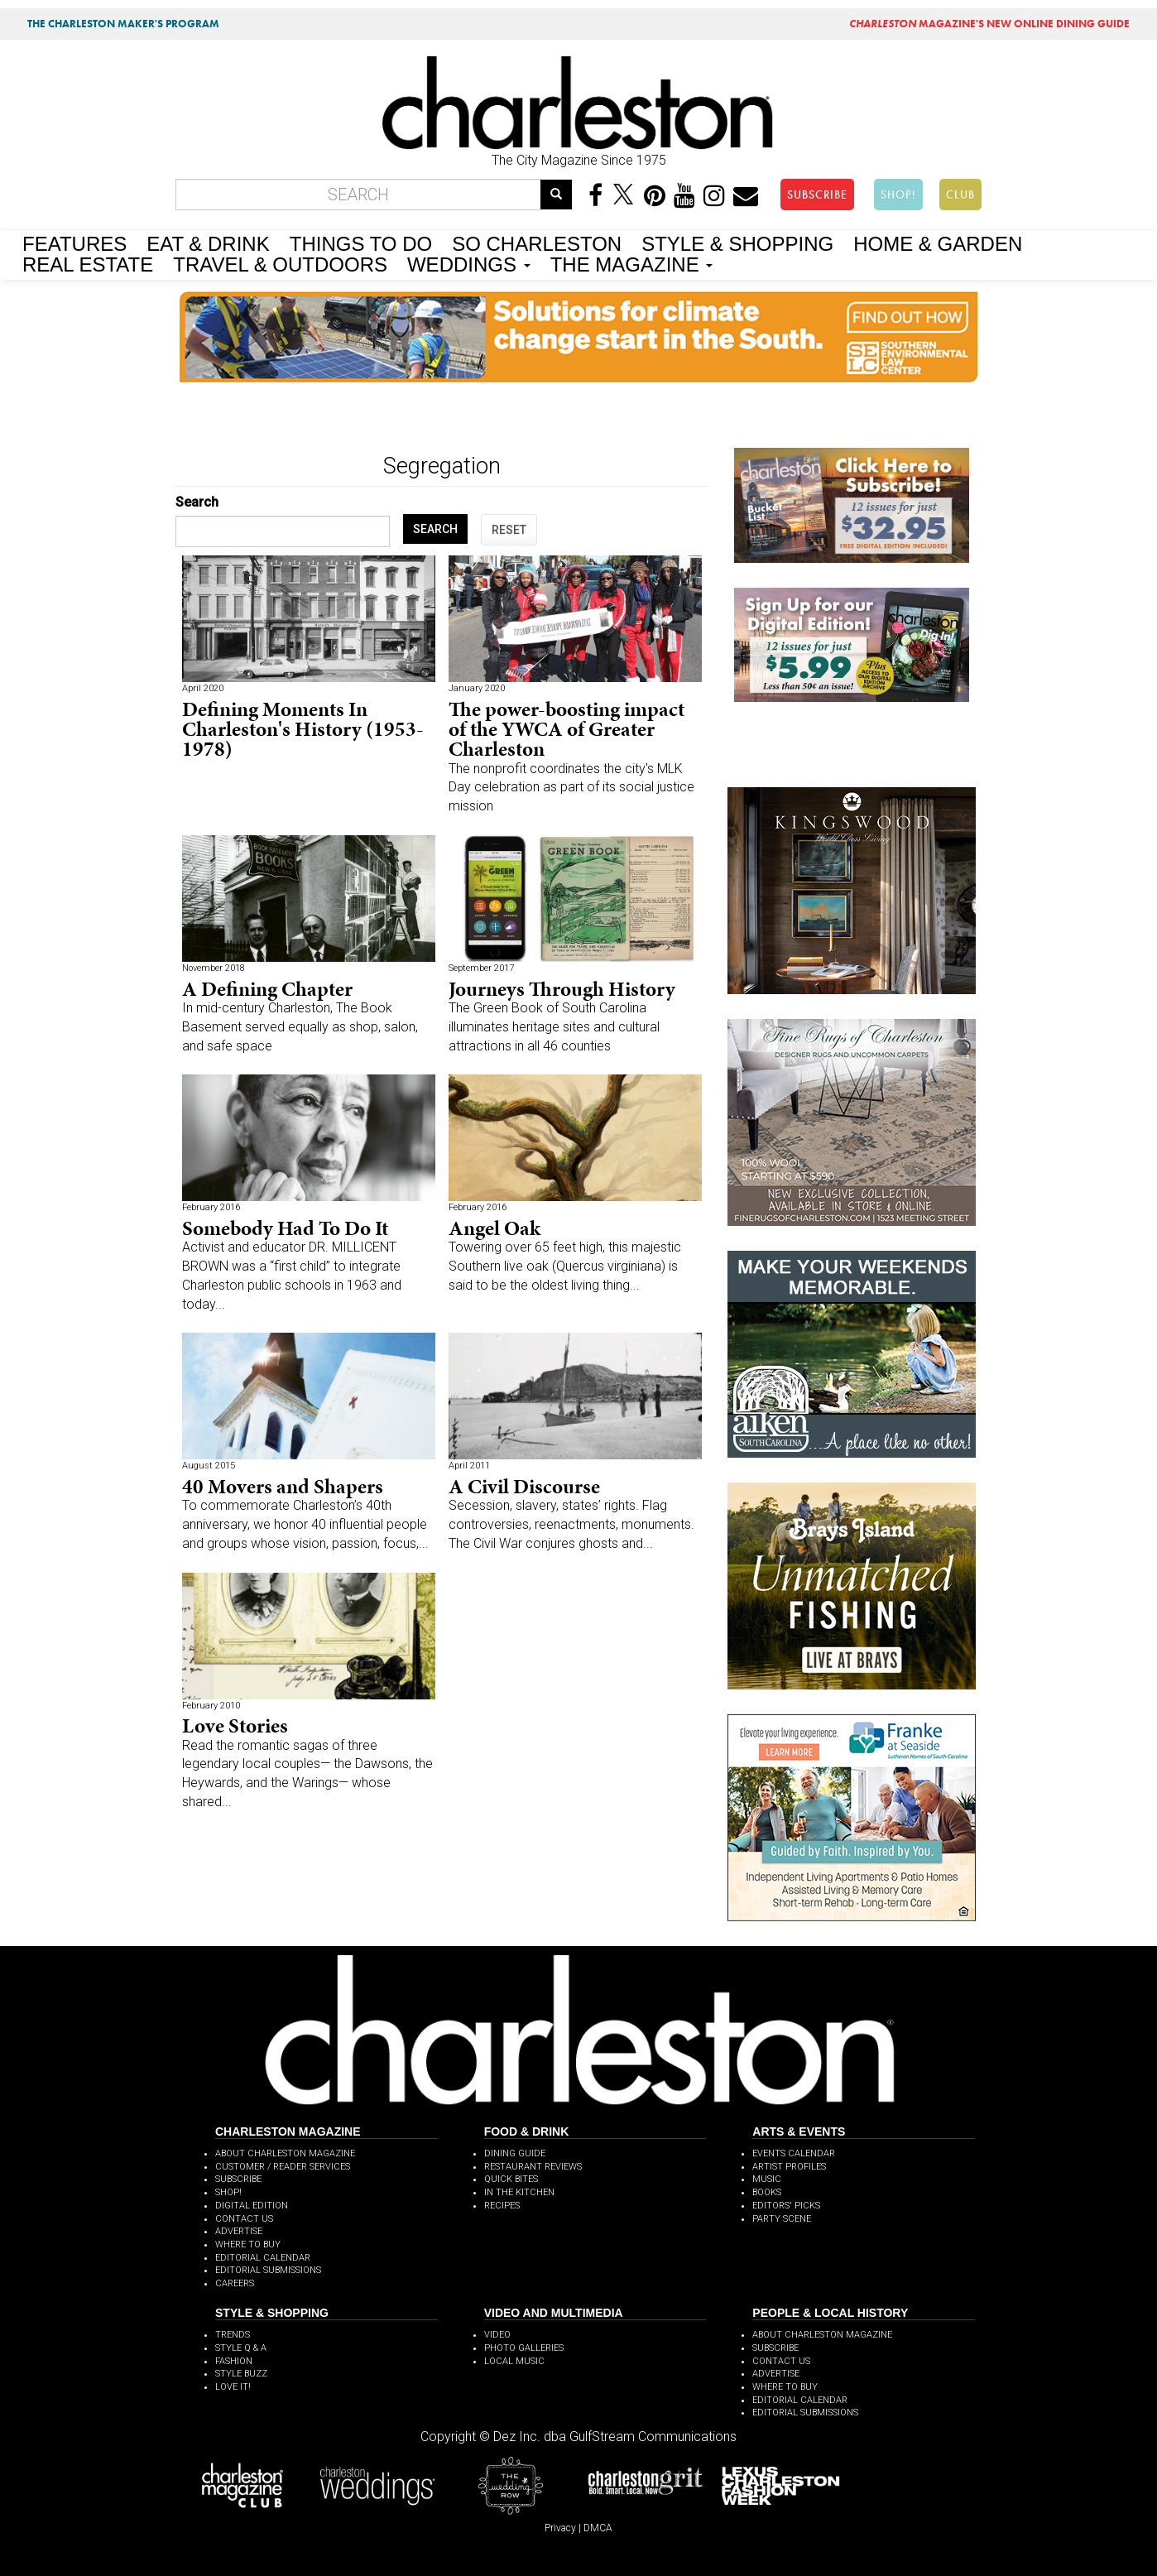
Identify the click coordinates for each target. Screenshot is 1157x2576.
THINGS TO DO (361, 242)
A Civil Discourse (524, 1486)
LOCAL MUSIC (514, 2361)
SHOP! (898, 194)
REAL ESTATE (87, 263)
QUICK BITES (511, 2179)
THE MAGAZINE (631, 263)
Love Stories (235, 1725)
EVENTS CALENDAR (793, 2153)
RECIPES (502, 2205)
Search (196, 502)
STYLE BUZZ (241, 2373)
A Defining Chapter (267, 988)
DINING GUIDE (514, 2153)
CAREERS (234, 2283)
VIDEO (497, 2334)
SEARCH (435, 529)
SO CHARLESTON (537, 242)
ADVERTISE (238, 2231)
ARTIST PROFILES (789, 2166)
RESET (509, 529)
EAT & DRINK (207, 242)
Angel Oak (494, 1228)
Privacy (560, 2528)
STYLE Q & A (240, 2348)
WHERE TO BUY (248, 2244)
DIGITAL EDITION (251, 2205)
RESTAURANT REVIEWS (533, 2166)
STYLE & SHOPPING (737, 242)
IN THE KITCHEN (519, 2192)
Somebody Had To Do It (285, 1228)
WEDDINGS (468, 263)
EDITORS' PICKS (786, 2205)
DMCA (597, 2528)
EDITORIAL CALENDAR (262, 2257)
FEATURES (74, 242)
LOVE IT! (233, 2386)
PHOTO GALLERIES (524, 2348)
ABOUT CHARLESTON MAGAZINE (285, 2153)
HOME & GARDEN (937, 242)
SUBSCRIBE (817, 194)
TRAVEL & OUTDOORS (280, 263)
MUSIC (766, 2179)
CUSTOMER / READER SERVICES (282, 2166)
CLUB (960, 194)
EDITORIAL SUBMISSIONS (268, 2270)
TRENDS (232, 2334)
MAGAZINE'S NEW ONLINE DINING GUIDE (989, 24)
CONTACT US (244, 2218)
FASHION (233, 2361)
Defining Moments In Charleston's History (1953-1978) (303, 728)
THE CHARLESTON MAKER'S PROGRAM (123, 24)
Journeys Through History (562, 988)
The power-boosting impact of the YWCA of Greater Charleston (566, 728)
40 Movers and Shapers (282, 1486)
